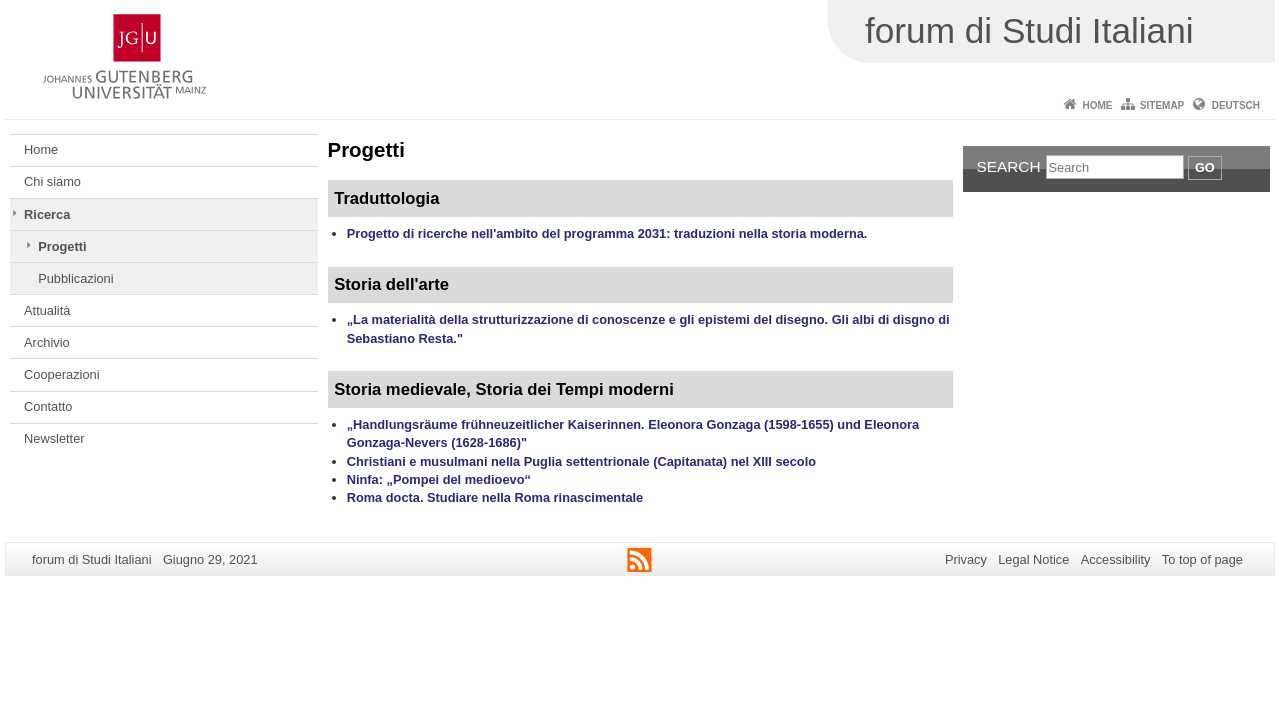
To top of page (1202, 559)
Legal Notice (1033, 559)
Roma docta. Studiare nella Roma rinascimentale (495, 497)
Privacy (966, 559)
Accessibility (1116, 559)
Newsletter (54, 438)
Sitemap (1162, 105)
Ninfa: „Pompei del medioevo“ (439, 479)
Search (1009, 166)
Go (1205, 167)
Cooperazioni (61, 374)
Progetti (62, 246)
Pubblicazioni (75, 278)
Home (1097, 105)
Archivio (47, 342)
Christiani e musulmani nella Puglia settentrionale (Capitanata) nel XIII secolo (581, 461)
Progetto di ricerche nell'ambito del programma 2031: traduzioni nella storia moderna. (607, 233)
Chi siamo (52, 181)
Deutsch (1236, 105)
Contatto (48, 406)
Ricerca (47, 214)
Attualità (47, 310)
